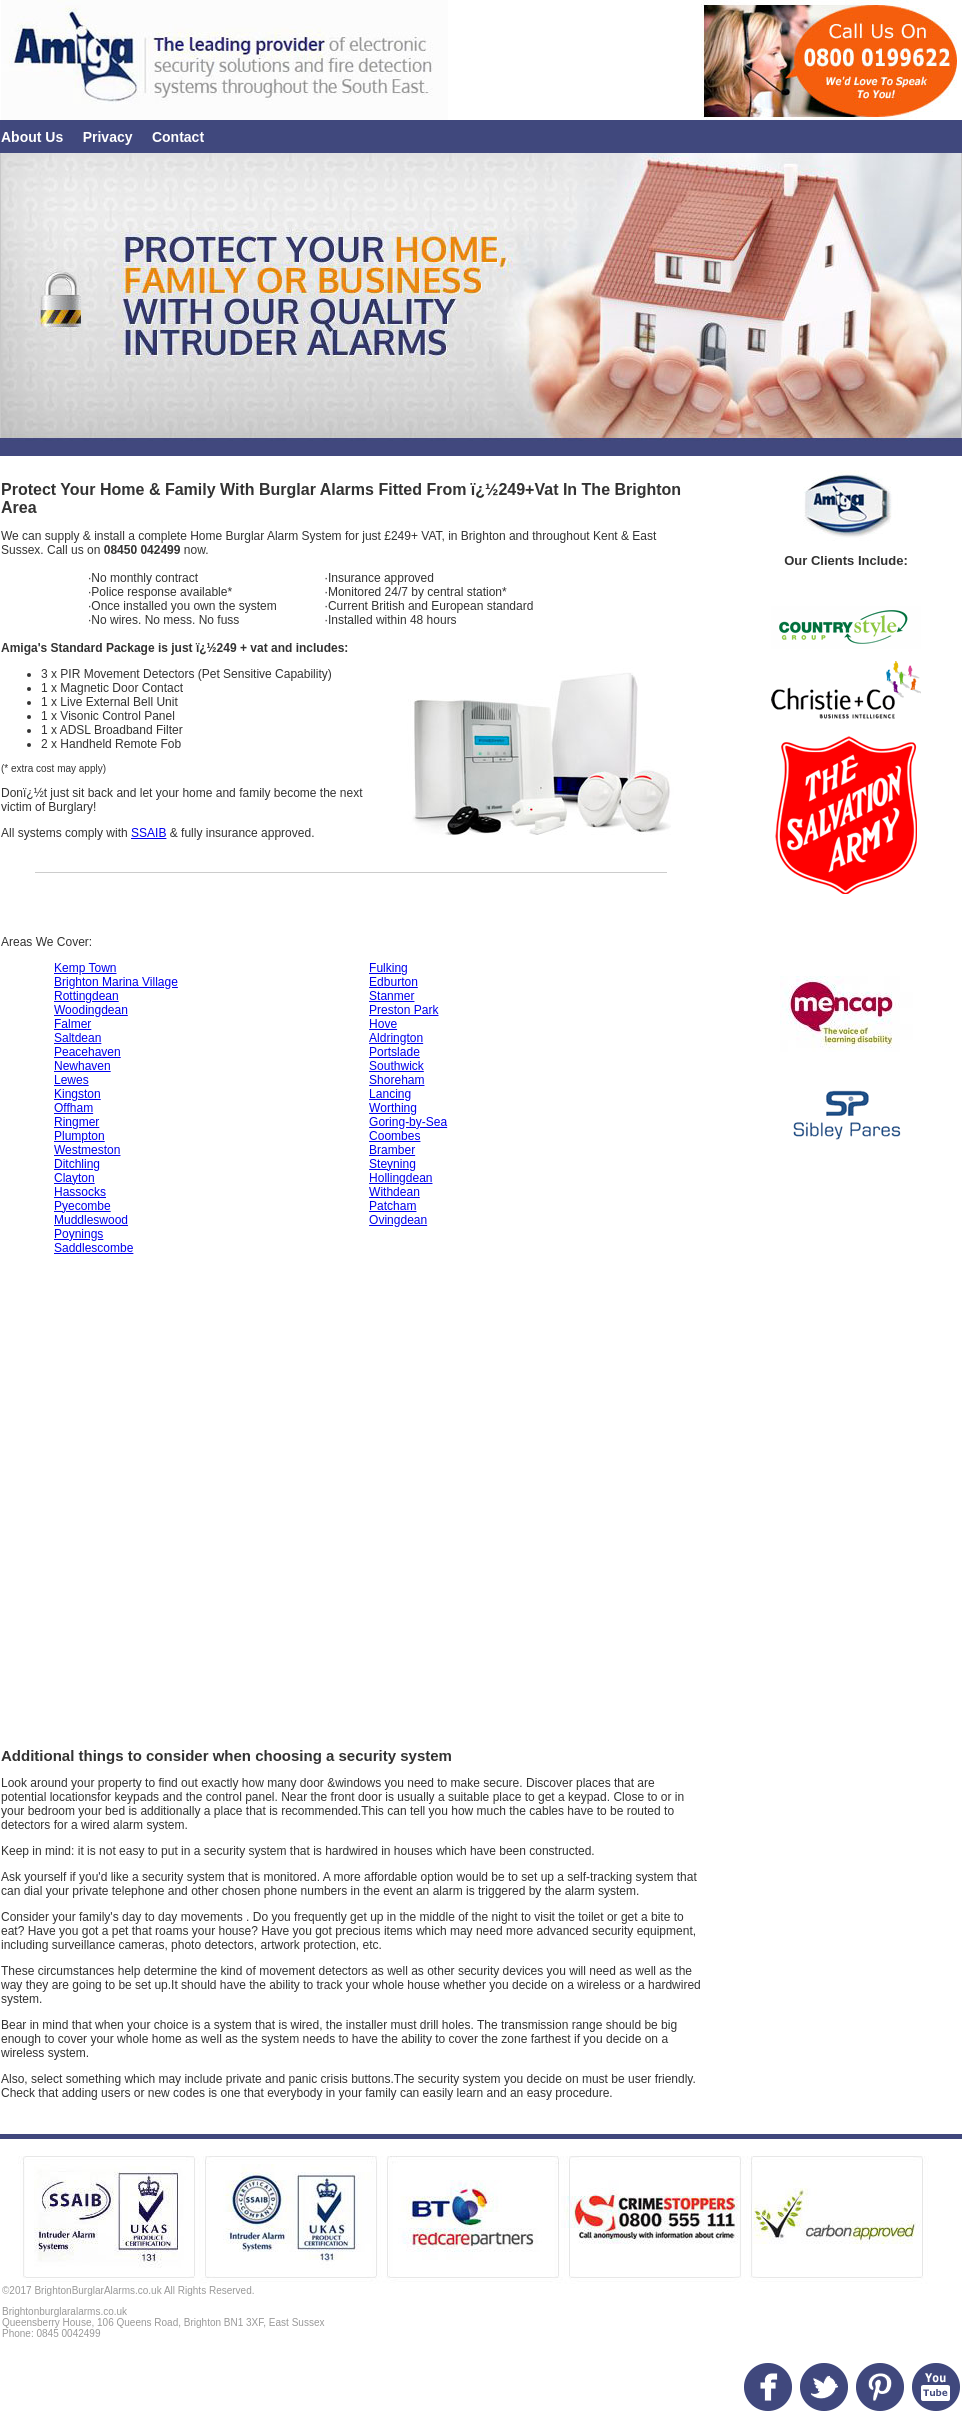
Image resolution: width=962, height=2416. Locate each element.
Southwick (396, 1066)
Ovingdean (398, 1220)
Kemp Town (85, 968)
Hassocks (80, 1192)
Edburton (393, 982)
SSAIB (148, 833)
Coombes (394, 1136)
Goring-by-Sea (408, 1122)
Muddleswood (91, 1220)
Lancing (390, 1094)
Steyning (392, 1164)
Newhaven (82, 1066)
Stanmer (391, 996)
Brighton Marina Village (116, 982)
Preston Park (403, 1010)
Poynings (78, 1234)
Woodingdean (91, 1010)
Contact (178, 137)
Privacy (108, 137)
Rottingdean (86, 996)
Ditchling (77, 1164)
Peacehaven (87, 1052)
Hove (383, 1024)
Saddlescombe (93, 1248)
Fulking (388, 968)
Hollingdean (400, 1178)
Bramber (392, 1150)
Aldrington (396, 1038)
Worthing (393, 1108)
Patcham (392, 1206)
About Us (32, 137)
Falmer (72, 1024)
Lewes (71, 1080)
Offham (73, 1108)
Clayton (74, 1178)
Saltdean (77, 1038)
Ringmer (76, 1122)
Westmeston (87, 1150)
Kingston (77, 1094)
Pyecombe (82, 1206)
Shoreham (396, 1080)
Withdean (394, 1192)
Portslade (394, 1052)
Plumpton (79, 1136)
